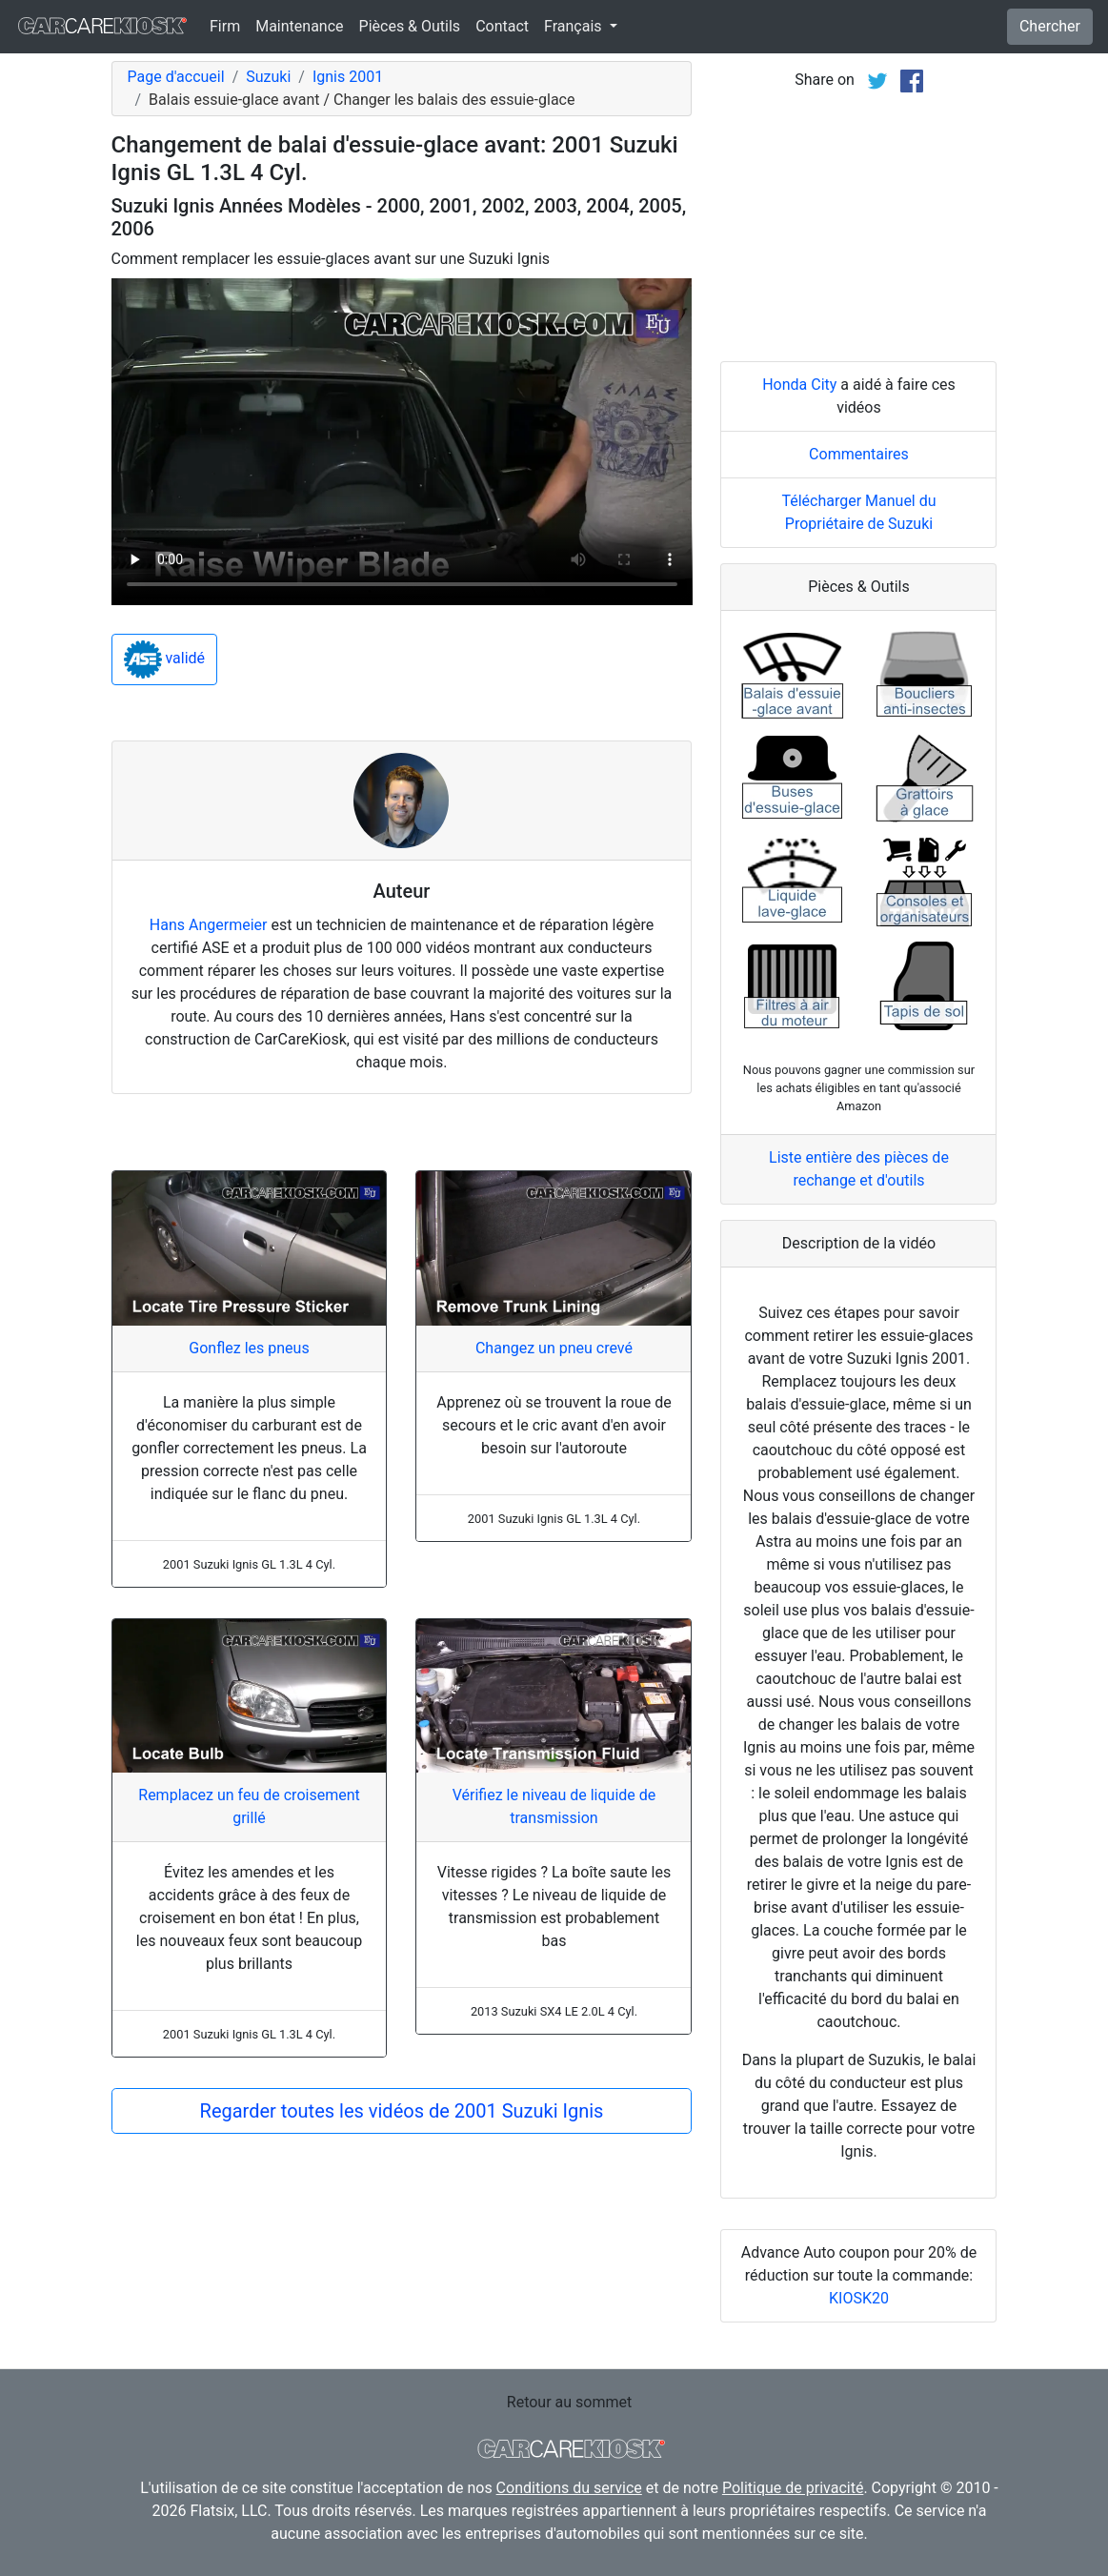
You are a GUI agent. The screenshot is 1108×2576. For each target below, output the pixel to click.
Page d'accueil (176, 77)
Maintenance (299, 26)
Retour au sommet (569, 2402)
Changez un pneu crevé (554, 1348)
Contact (502, 26)
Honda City (799, 384)
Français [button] (574, 26)
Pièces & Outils (410, 26)
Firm (225, 26)
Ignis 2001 (347, 77)
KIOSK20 (859, 2298)
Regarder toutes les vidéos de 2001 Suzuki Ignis (402, 2110)
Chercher (1049, 26)
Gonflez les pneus (249, 1348)
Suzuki (268, 77)
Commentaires (859, 454)
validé (165, 659)
